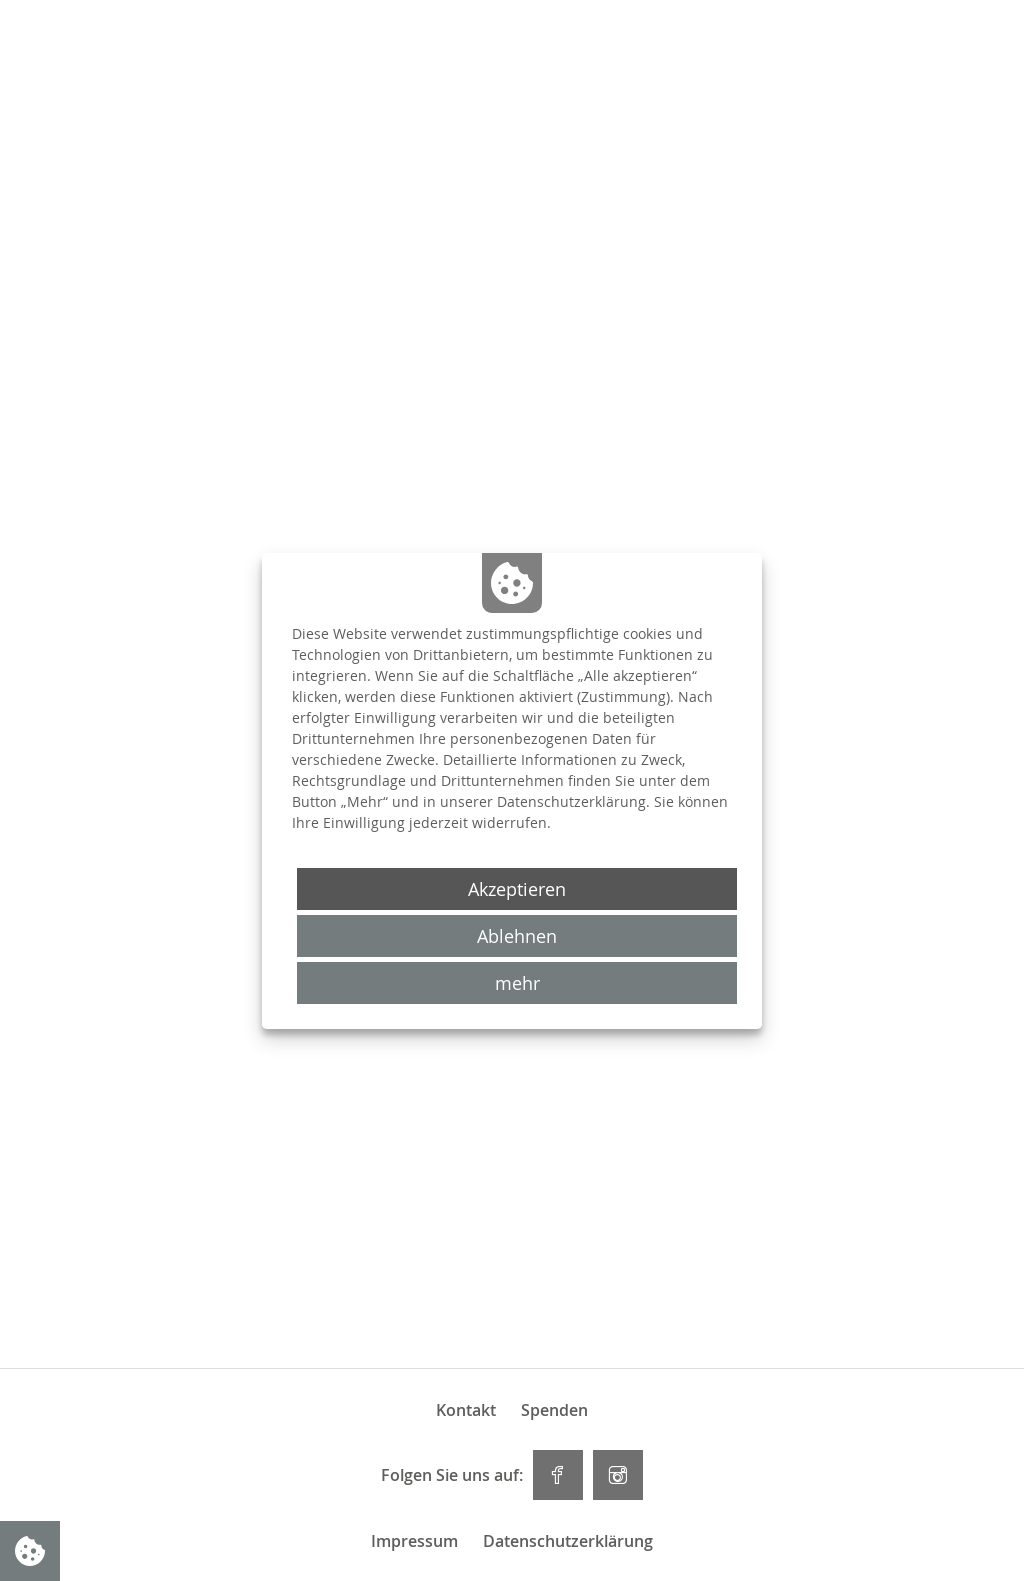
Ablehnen (517, 936)
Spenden (554, 1410)
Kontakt (466, 1410)
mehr (517, 983)
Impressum (414, 1541)
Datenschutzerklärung (568, 1541)
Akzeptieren (517, 889)
